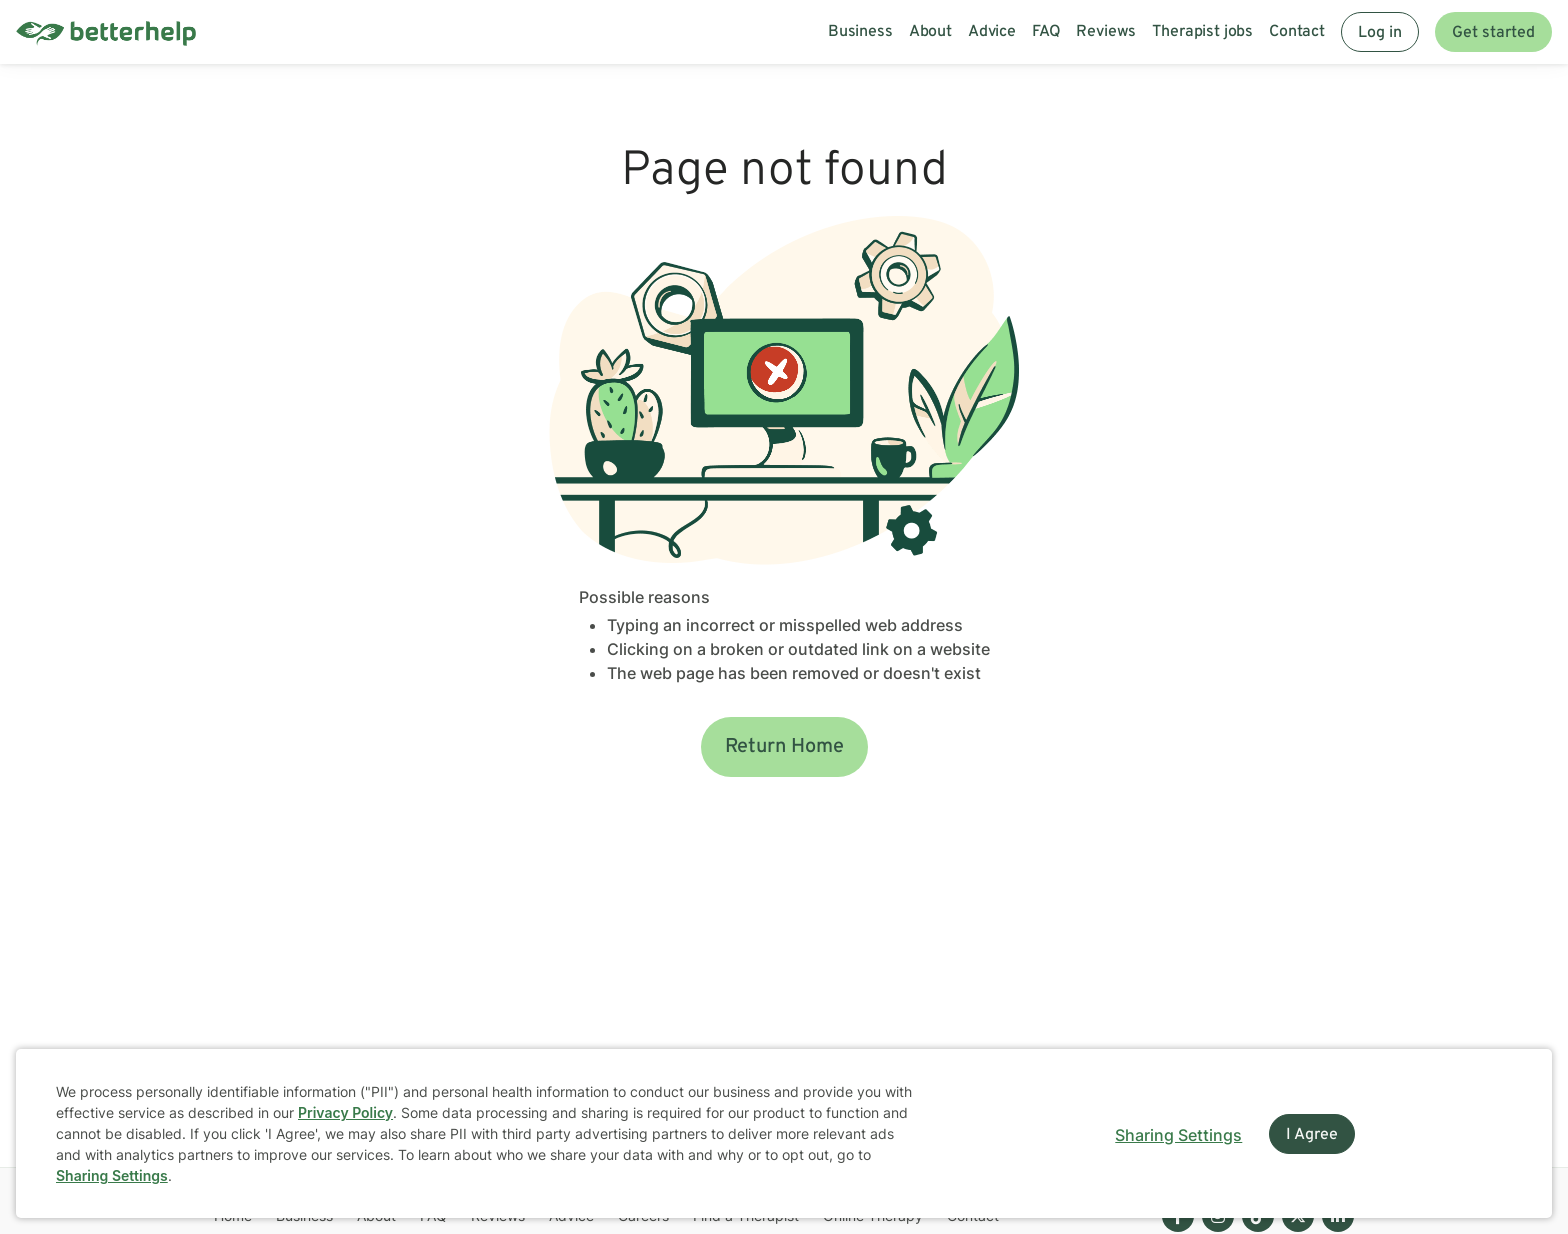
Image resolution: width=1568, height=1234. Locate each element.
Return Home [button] (784, 747)
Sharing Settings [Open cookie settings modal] (1178, 1135)
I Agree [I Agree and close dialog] (1312, 1135)
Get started (1493, 33)
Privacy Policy (345, 1112)
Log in (1380, 33)
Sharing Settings (112, 1175)
